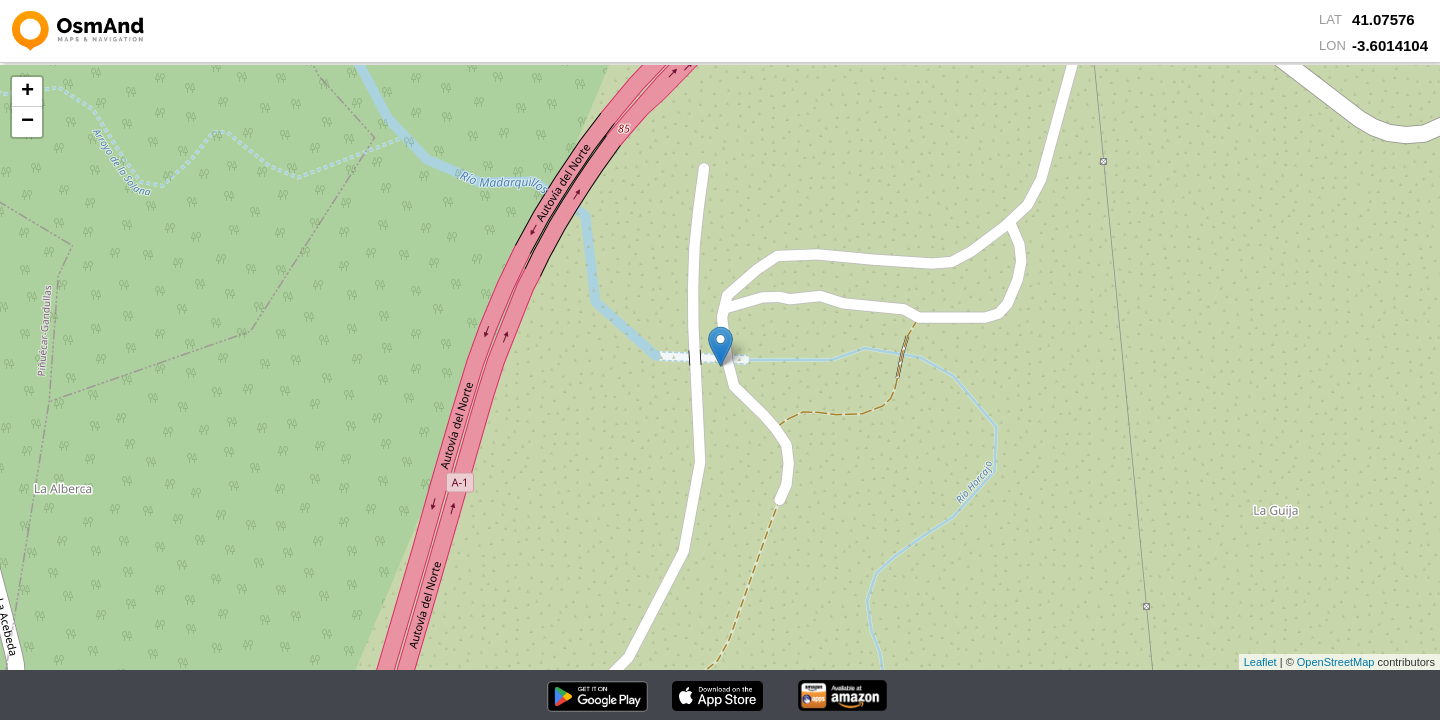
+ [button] (27, 92)
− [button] (27, 122)
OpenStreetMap (1336, 662)
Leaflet (1260, 662)
